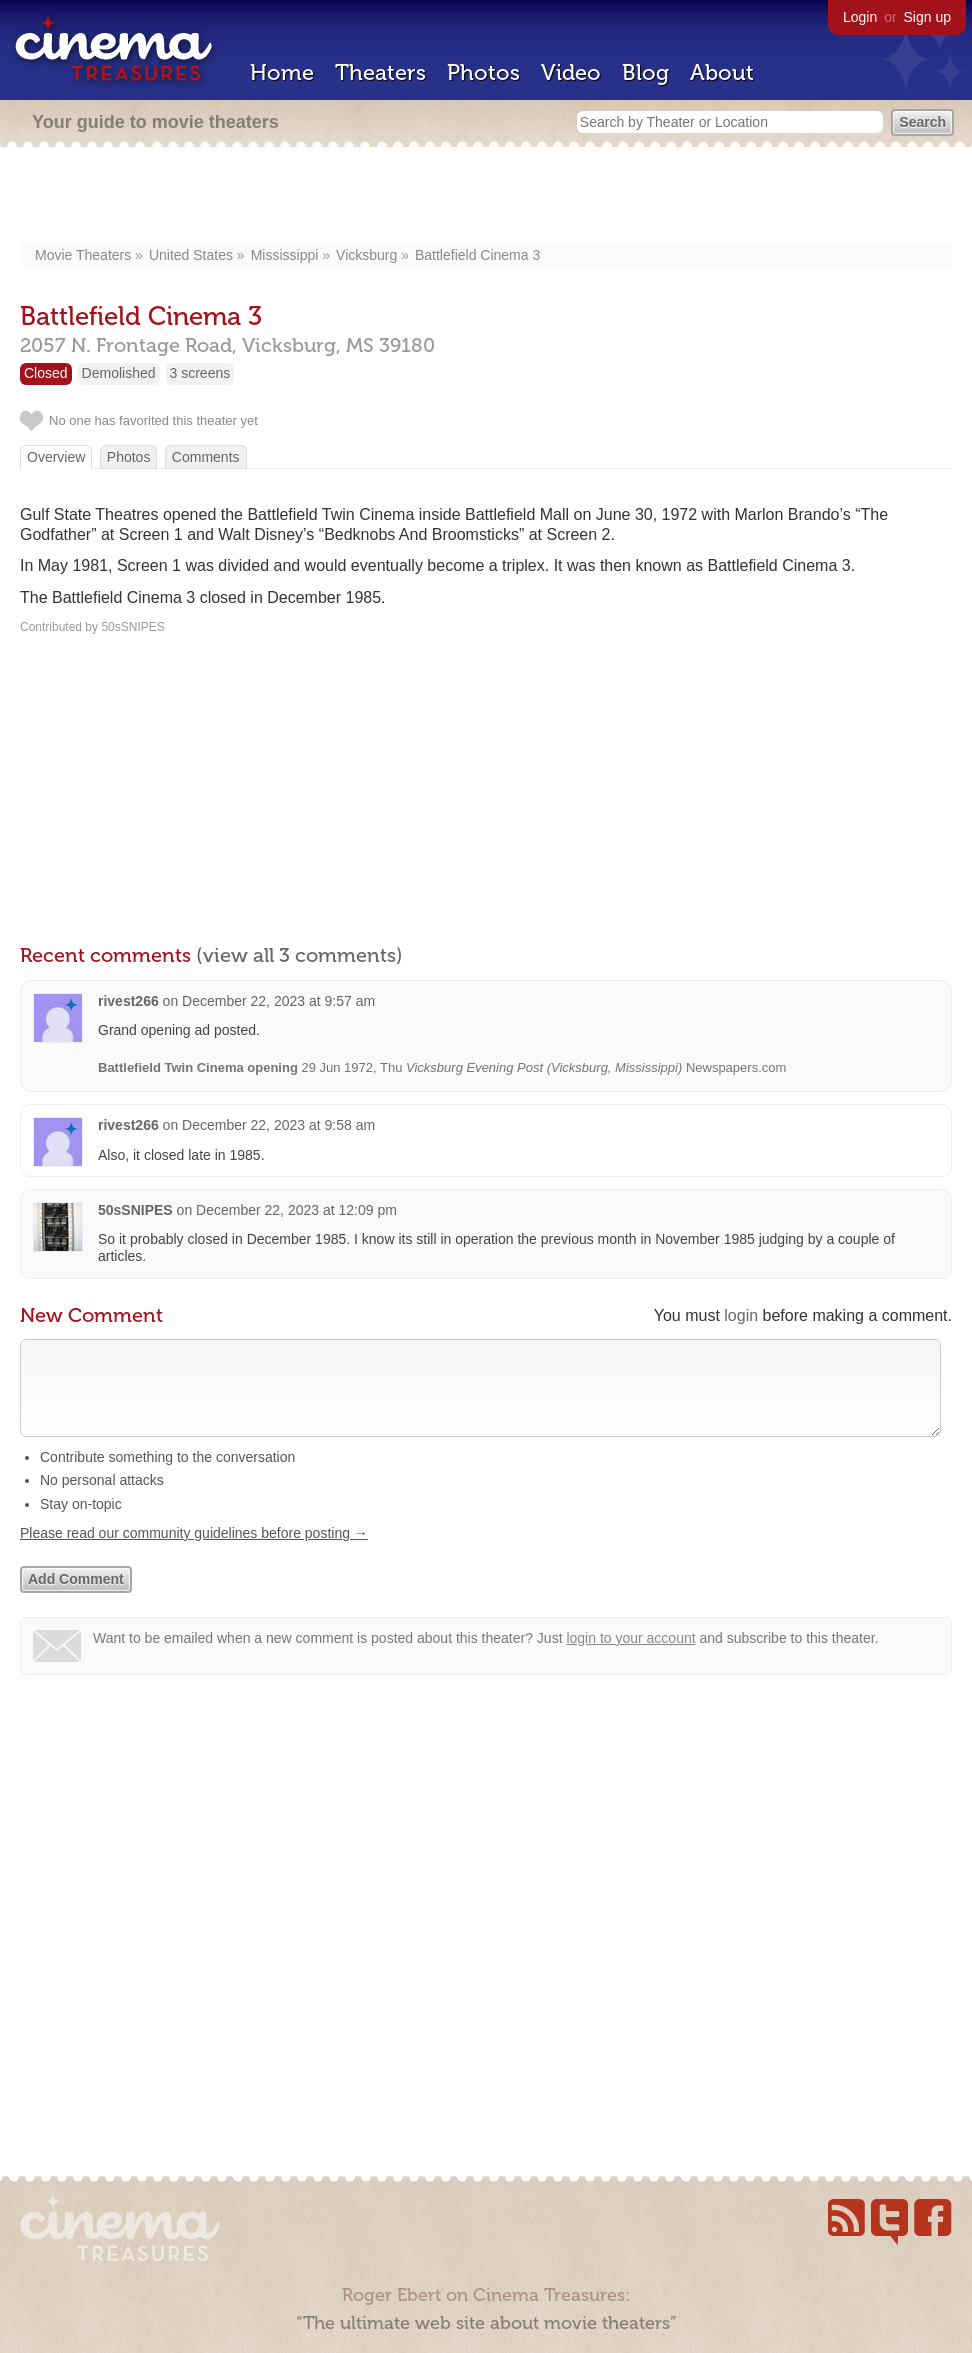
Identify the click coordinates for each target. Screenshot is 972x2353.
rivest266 (128, 1001)
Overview (56, 457)
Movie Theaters (83, 255)
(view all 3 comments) (299, 955)
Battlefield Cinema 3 (477, 255)
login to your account (630, 1658)
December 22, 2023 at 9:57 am (278, 1001)
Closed (46, 373)
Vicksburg (366, 255)
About (722, 72)
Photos (483, 72)
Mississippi (285, 255)
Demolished (119, 373)
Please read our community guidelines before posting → (194, 1553)
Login (860, 17)
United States (191, 255)
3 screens (200, 373)
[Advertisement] (486, 197)
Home (282, 72)
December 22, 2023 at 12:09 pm (296, 1210)
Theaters (380, 72)
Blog (645, 72)
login (741, 1315)
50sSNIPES (135, 1210)
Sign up (927, 17)
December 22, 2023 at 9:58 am (278, 1125)
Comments (206, 457)
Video (571, 72)
